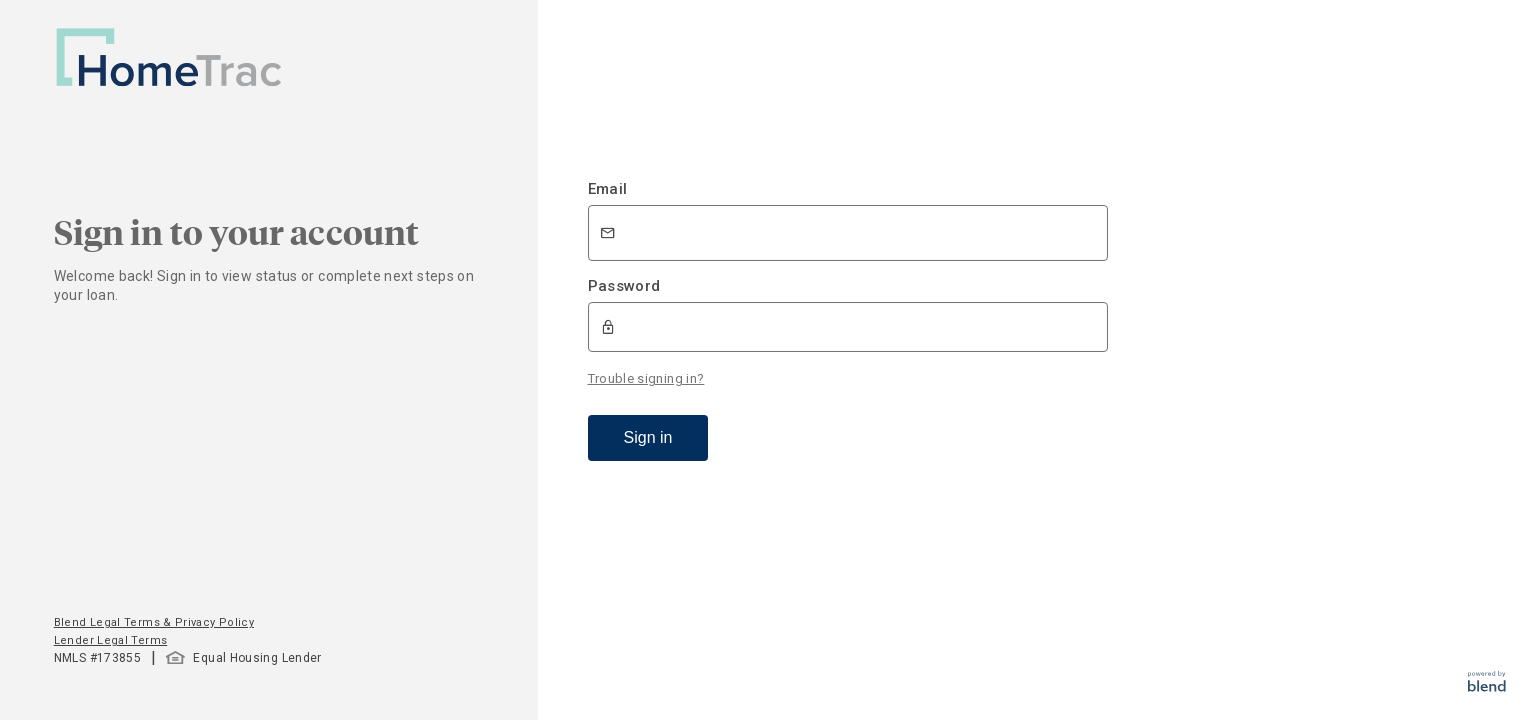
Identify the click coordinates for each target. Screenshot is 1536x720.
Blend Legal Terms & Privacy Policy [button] (154, 622)
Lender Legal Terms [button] (110, 640)
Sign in (648, 437)
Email (608, 189)
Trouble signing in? (646, 378)
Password (624, 286)
